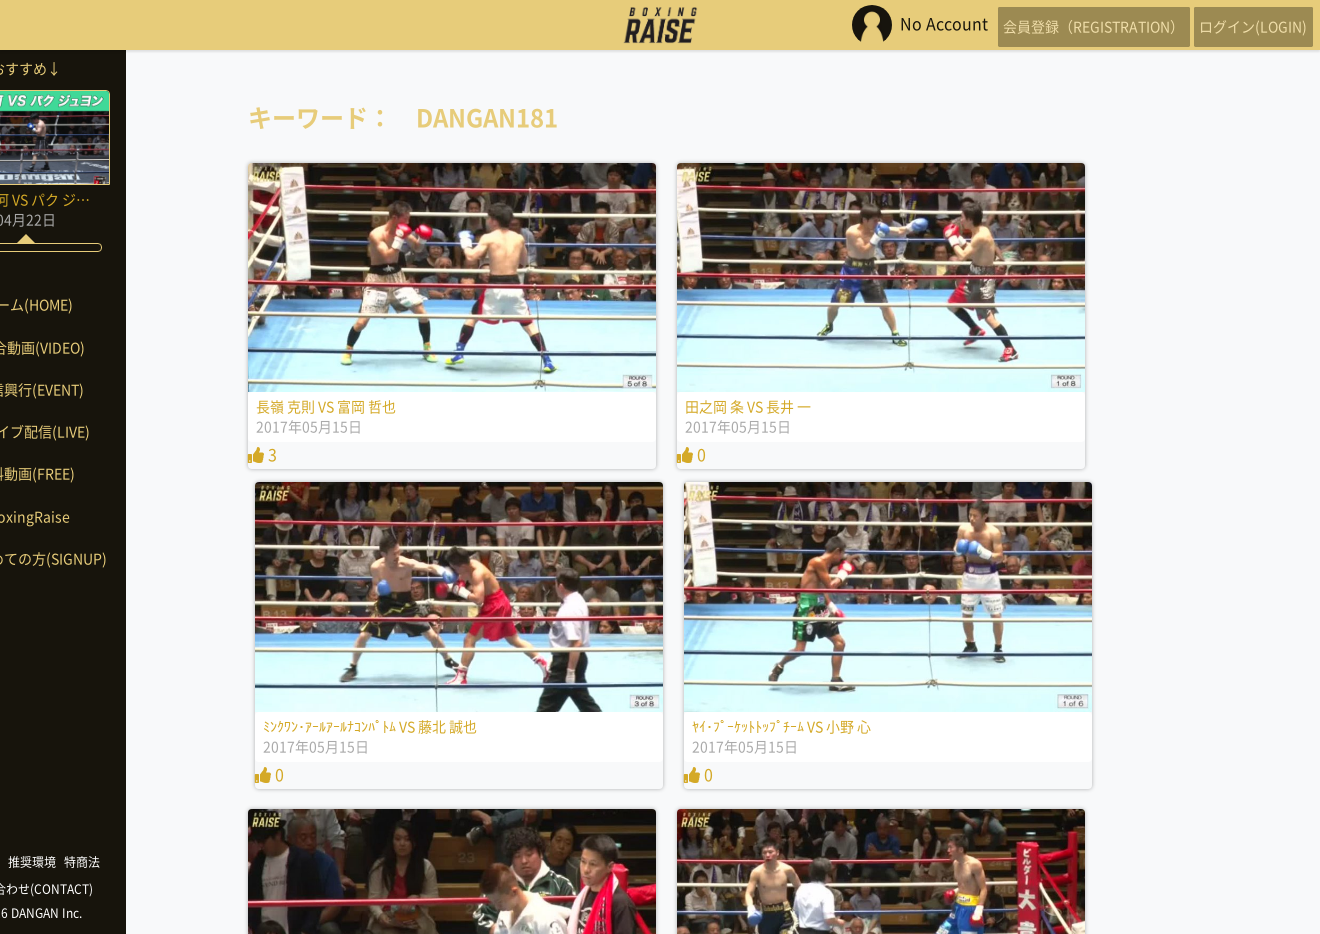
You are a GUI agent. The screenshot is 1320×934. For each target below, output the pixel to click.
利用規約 (50, 862)
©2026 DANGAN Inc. (100, 913)
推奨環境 (106, 862)
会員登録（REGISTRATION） (1053, 25)
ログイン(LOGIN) (1240, 25)
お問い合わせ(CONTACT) (100, 889)
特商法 (156, 862)
